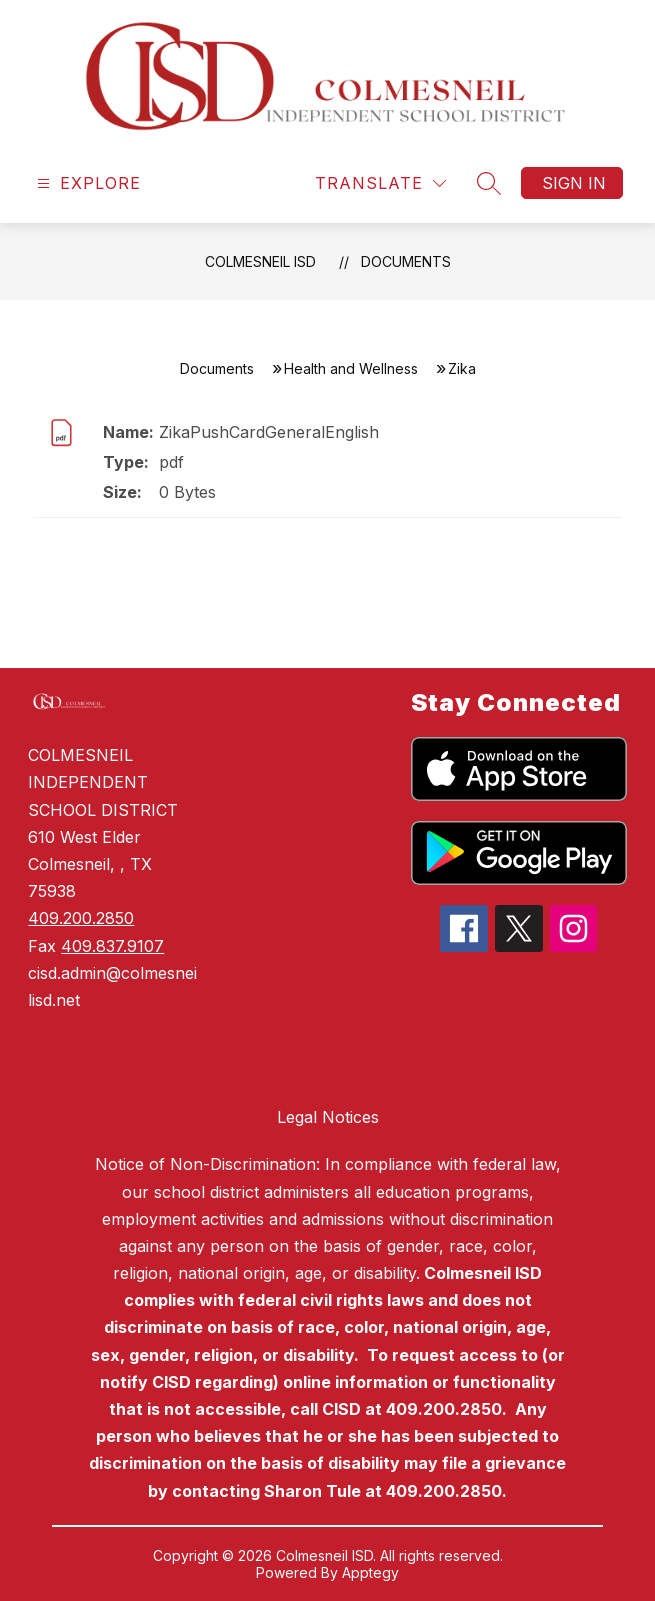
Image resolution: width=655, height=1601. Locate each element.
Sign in (574, 183)
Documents (406, 261)
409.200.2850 (81, 918)
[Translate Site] (380, 183)
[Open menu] (86, 183)
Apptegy (370, 1572)
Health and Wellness (351, 368)
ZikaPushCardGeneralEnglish (269, 432)
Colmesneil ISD (260, 261)
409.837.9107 (112, 946)
